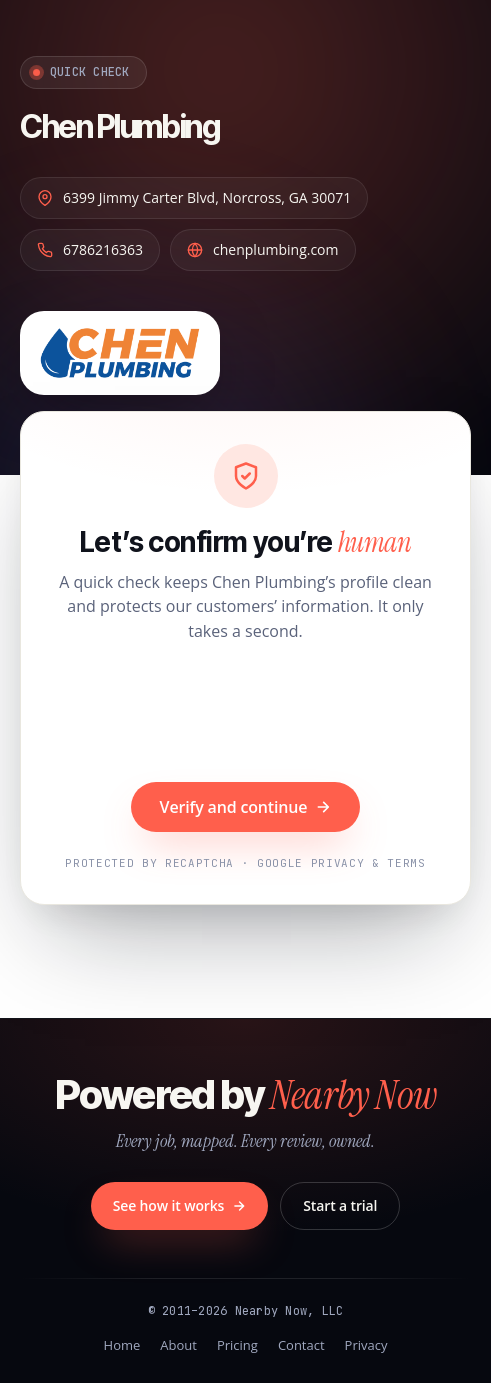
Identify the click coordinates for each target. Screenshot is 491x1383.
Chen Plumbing (119, 126)
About (178, 1345)
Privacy (366, 1345)
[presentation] (246, 715)
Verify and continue (246, 807)
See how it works (180, 1205)
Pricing (237, 1345)
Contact (301, 1345)
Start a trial (340, 1205)
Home (122, 1345)
